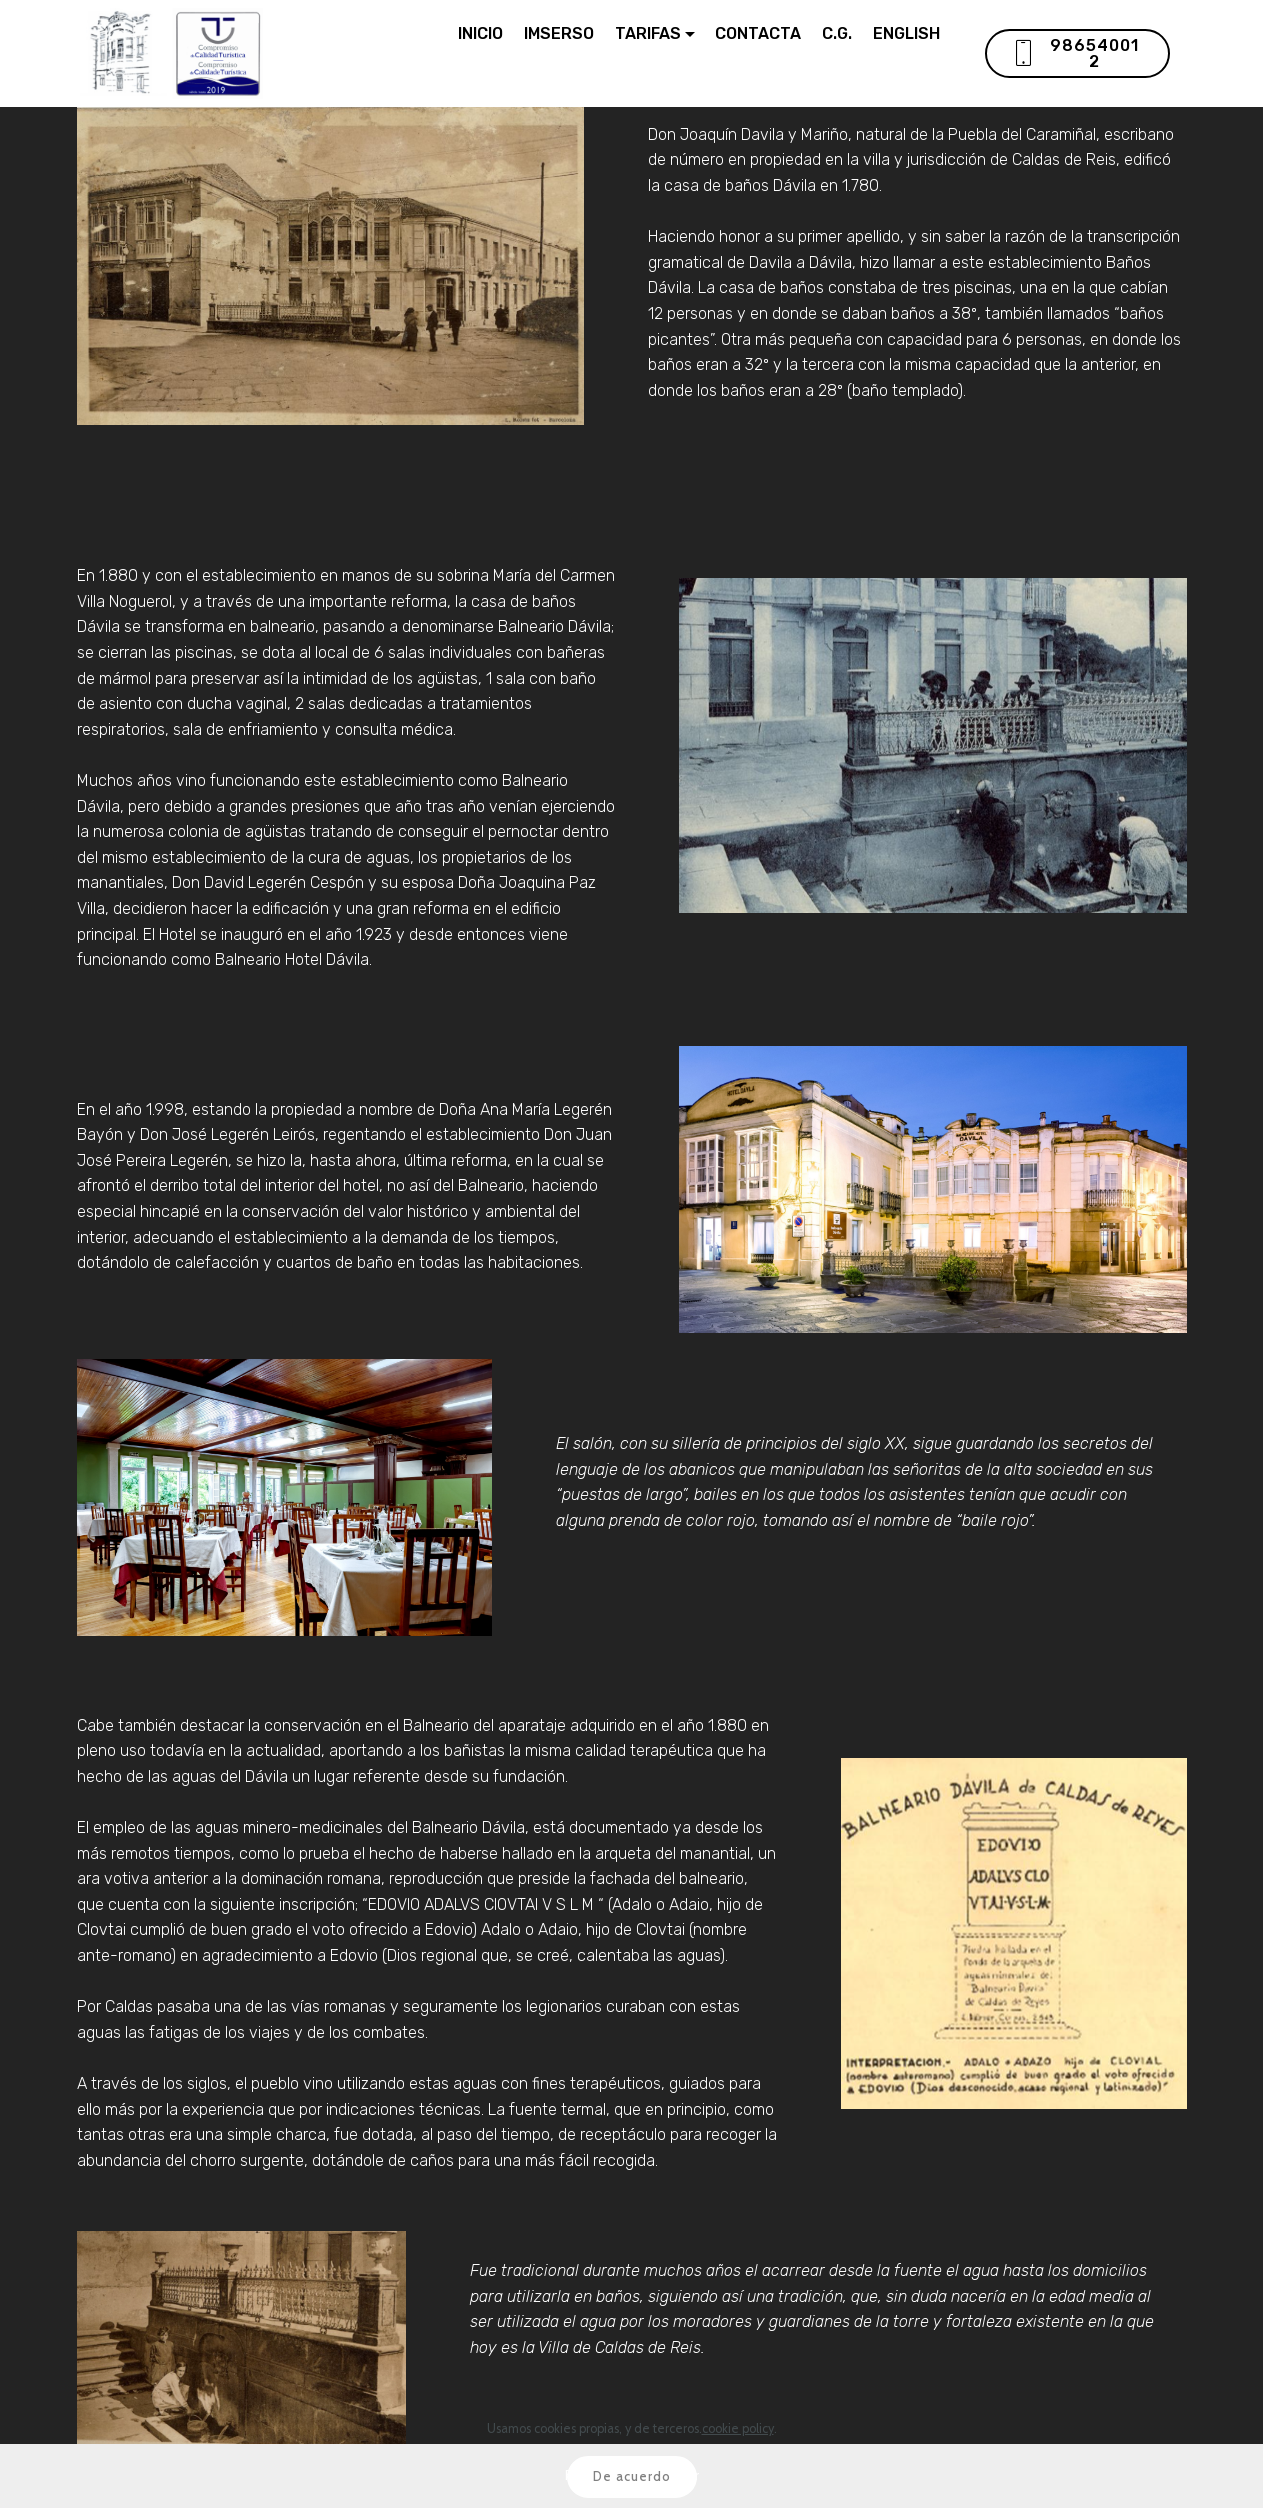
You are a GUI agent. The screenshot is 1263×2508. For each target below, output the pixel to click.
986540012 (1075, 53)
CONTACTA (758, 33)
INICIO (480, 33)
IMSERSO (559, 33)
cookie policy (738, 2453)
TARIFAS (648, 33)
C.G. (837, 33)
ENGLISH (906, 33)
